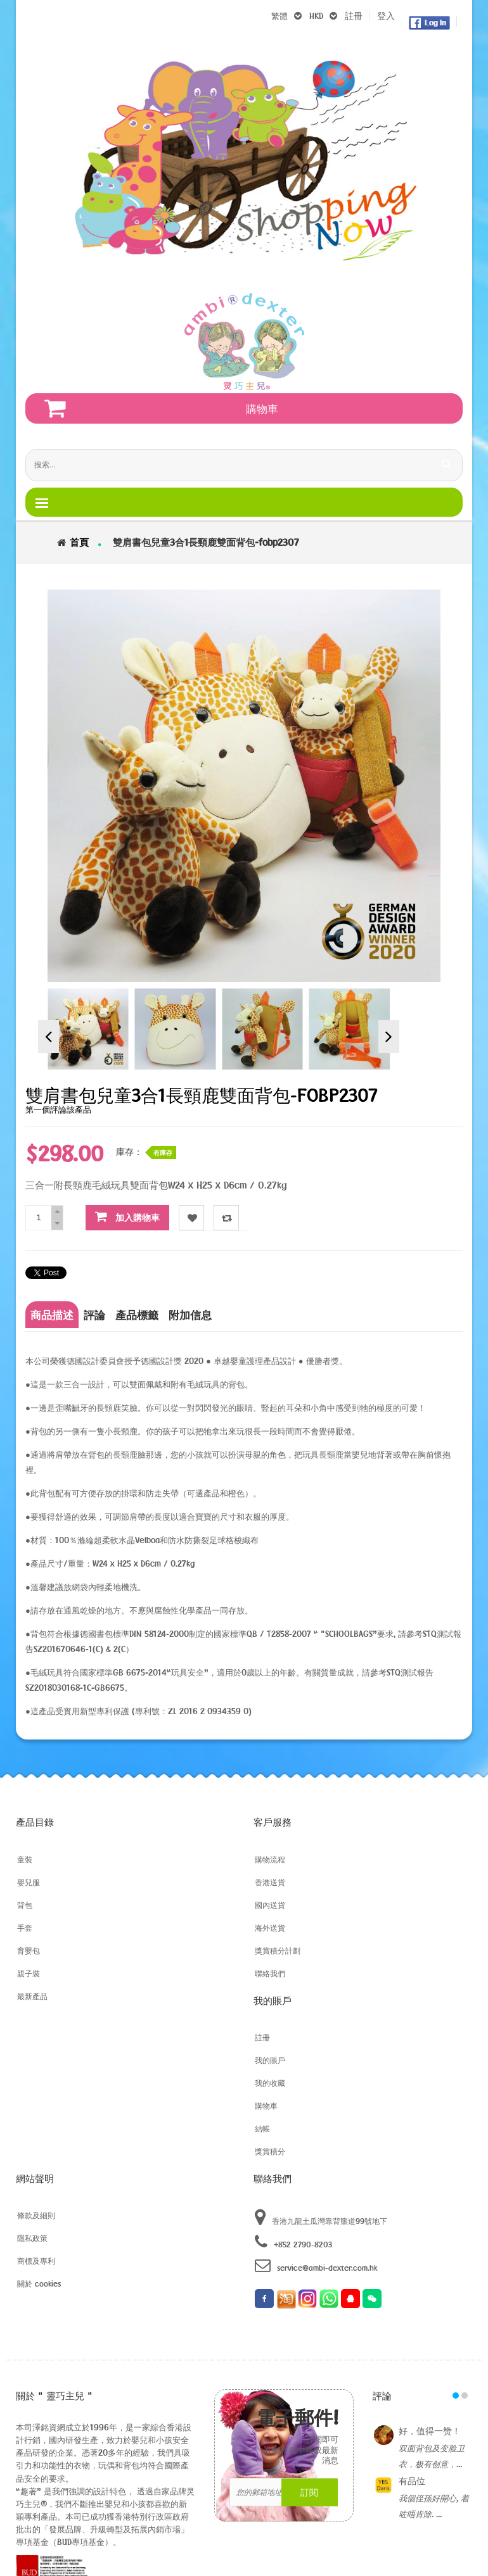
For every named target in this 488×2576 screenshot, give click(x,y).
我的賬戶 (270, 2059)
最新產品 (32, 1996)
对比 (226, 1218)
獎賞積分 (270, 2151)
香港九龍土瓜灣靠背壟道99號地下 (321, 2217)
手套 (24, 1927)
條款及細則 (36, 2215)
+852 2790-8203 (293, 2242)
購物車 (266, 2105)
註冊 (354, 15)
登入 (386, 15)
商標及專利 (36, 2260)
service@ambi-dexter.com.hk (316, 2265)
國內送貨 (270, 1904)
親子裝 (28, 1973)
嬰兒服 (28, 1882)
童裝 (24, 1859)
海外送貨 (270, 1927)
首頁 (79, 542)
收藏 (191, 1218)
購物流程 (270, 1859)
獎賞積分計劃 (277, 1950)
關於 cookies (39, 2283)
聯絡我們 (270, 1973)
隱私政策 (32, 2237)
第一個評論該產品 (58, 1109)
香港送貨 (270, 1882)
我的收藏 (270, 2082)
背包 (24, 1904)
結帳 (262, 2128)
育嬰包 (28, 1950)
